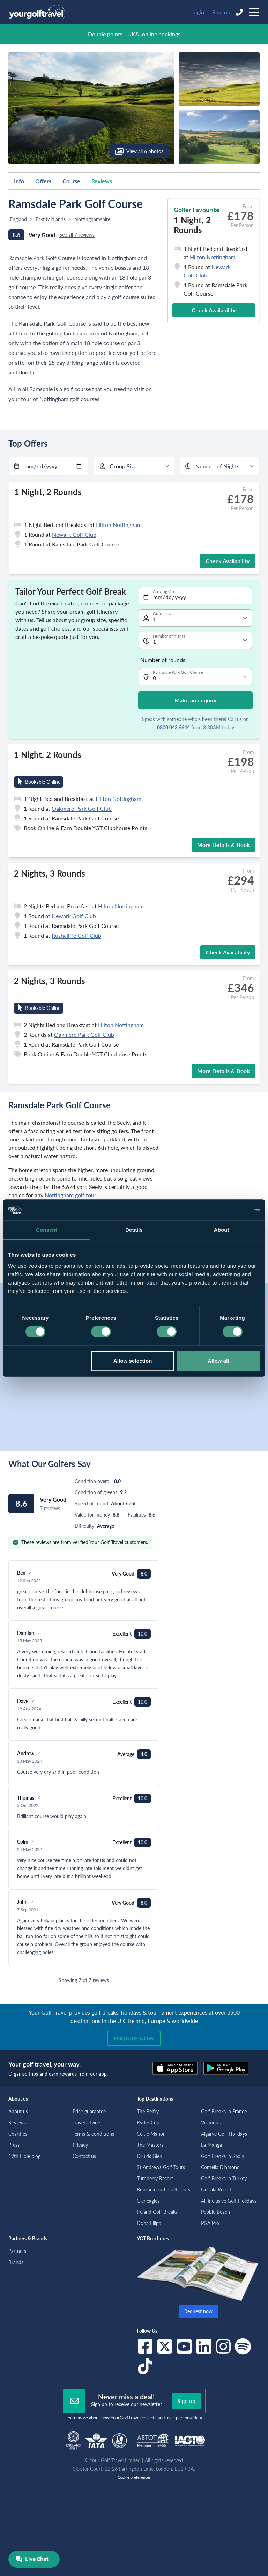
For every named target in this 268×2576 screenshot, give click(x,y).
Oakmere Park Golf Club (82, 808)
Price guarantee (89, 2111)
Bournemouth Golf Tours (163, 2189)
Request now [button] (198, 2311)
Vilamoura (212, 2122)
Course (71, 181)
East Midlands (51, 219)
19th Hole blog (24, 2156)
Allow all (218, 1361)
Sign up (221, 12)
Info (19, 181)
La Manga (211, 2145)
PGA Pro (210, 2223)
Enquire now (134, 2038)
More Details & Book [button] (223, 844)
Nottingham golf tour (70, 1195)
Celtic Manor (151, 2134)
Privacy (80, 2145)
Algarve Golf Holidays (224, 2134)
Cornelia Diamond (220, 2167)
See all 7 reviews (77, 235)
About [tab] (221, 1230)
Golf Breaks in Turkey (224, 2178)
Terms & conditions (93, 2134)
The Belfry (148, 2111)
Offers (43, 181)
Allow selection (132, 1361)
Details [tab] (134, 1230)
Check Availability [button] (214, 310)
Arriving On (163, 591)
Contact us (84, 2156)
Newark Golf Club (74, 534)
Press (14, 2145)
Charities (17, 2134)
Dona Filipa (149, 2223)
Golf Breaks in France (224, 2111)
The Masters (150, 2145)
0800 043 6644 (173, 727)
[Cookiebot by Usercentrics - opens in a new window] (229, 1210)
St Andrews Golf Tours (161, 2167)
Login (197, 12)
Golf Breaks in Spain (222, 2156)
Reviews (101, 181)
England (18, 219)
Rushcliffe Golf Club (76, 935)
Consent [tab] (46, 1230)
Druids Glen (149, 2156)
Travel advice (86, 2122)
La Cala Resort (216, 2189)
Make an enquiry (195, 700)
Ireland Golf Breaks (157, 2212)
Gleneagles (148, 2201)
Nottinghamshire (92, 219)
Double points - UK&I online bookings (134, 34)
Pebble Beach (215, 2212)
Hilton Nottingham (213, 257)
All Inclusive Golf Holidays (228, 2201)
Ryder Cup (148, 2122)
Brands (15, 2262)
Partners (17, 2251)
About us (18, 2111)
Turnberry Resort (155, 2178)
